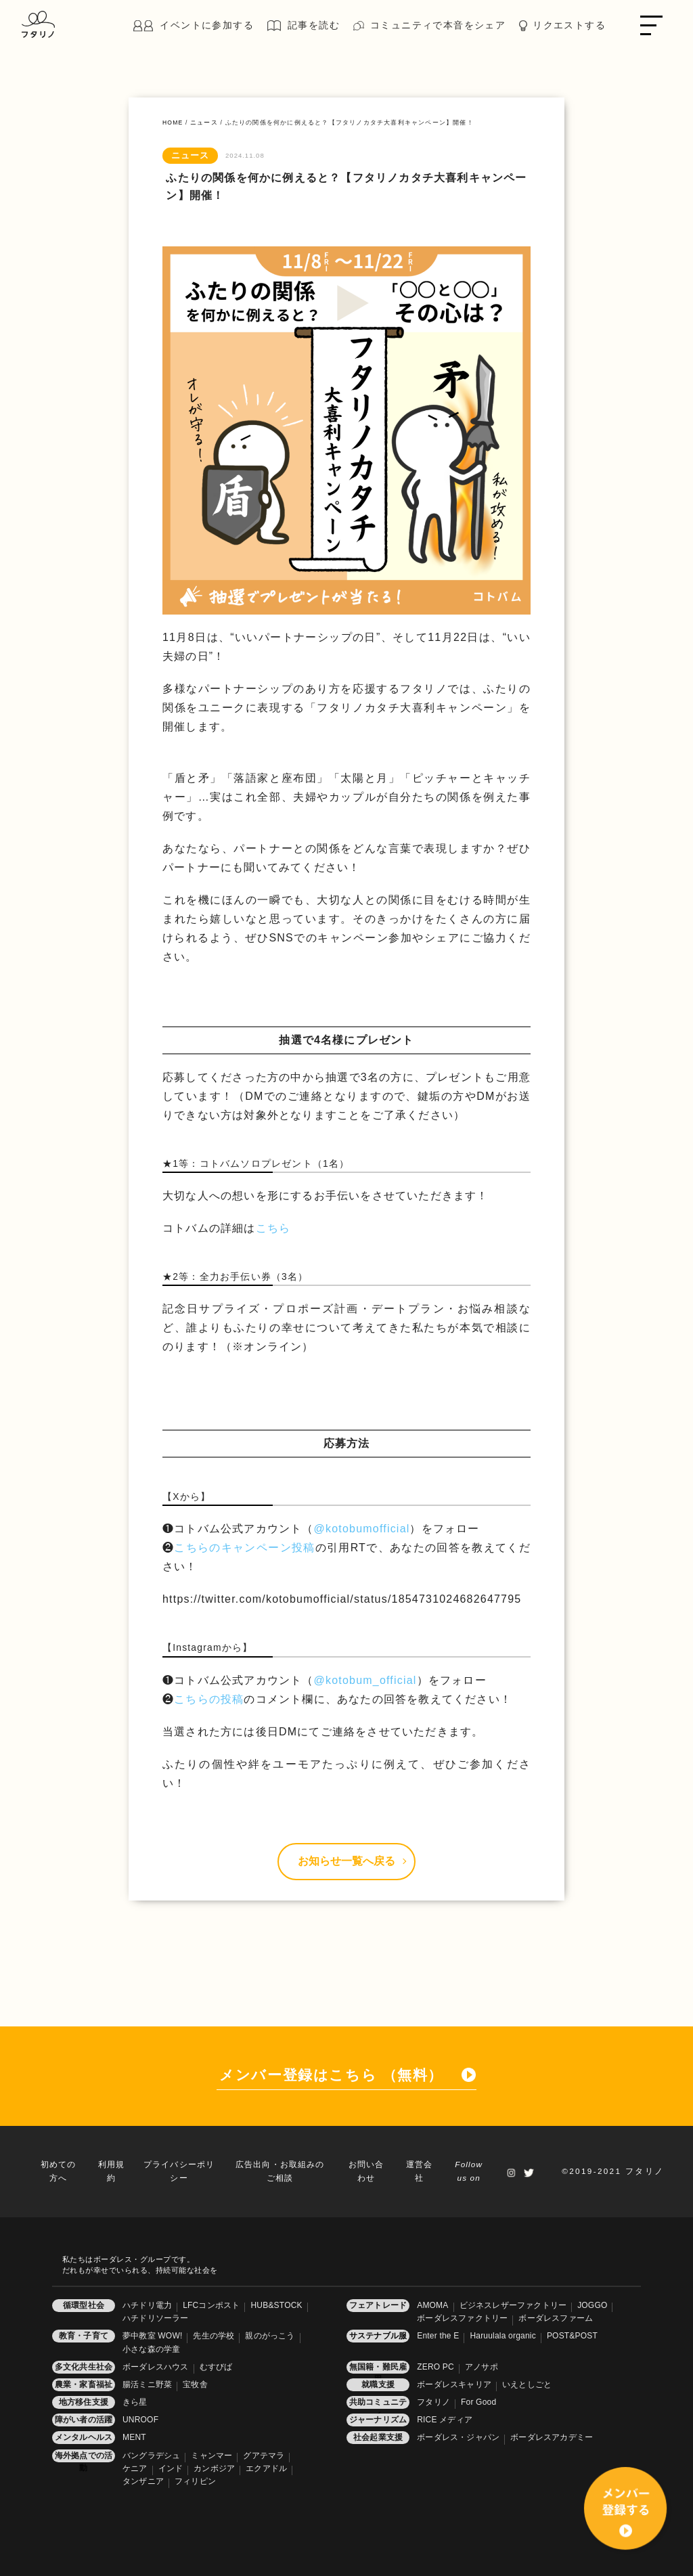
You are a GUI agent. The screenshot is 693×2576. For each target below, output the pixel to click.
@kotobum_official (365, 1680)
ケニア (135, 2468)
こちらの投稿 (209, 1699)
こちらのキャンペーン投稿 (244, 1547)
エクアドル (266, 2468)
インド (170, 2468)
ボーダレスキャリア (454, 2384)
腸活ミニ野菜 (147, 2384)
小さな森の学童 (151, 2349)
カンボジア (214, 2468)
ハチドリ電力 (147, 2305)
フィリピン (195, 2481)
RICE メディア (444, 2419)
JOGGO (592, 2305)
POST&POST (572, 2335)
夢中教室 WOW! (152, 2335)
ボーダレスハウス (155, 2367)
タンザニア (143, 2481)
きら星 (135, 2402)
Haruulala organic (502, 2335)
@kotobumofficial (362, 1528)
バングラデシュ (151, 2455)
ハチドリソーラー (155, 2318)
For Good (478, 2402)
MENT (134, 2437)
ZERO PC (435, 2367)
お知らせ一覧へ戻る (352, 1861)
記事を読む (314, 25)
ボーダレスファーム (555, 2318)
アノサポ (481, 2367)
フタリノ (433, 2402)
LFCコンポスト (211, 2305)
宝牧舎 (195, 2384)
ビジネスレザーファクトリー (513, 2305)
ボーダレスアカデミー (551, 2437)
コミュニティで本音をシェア (438, 25)
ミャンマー (211, 2455)
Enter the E (438, 2335)
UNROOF (140, 2419)
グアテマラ (263, 2455)
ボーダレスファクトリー (462, 2318)
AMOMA (432, 2305)
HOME (172, 122)
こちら (273, 1228)
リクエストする (569, 25)
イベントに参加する (207, 25)
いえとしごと (527, 2384)
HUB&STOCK (276, 2305)
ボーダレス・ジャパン (458, 2437)
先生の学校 (213, 2335)
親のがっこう (269, 2335)
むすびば (216, 2367)
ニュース (204, 122)
